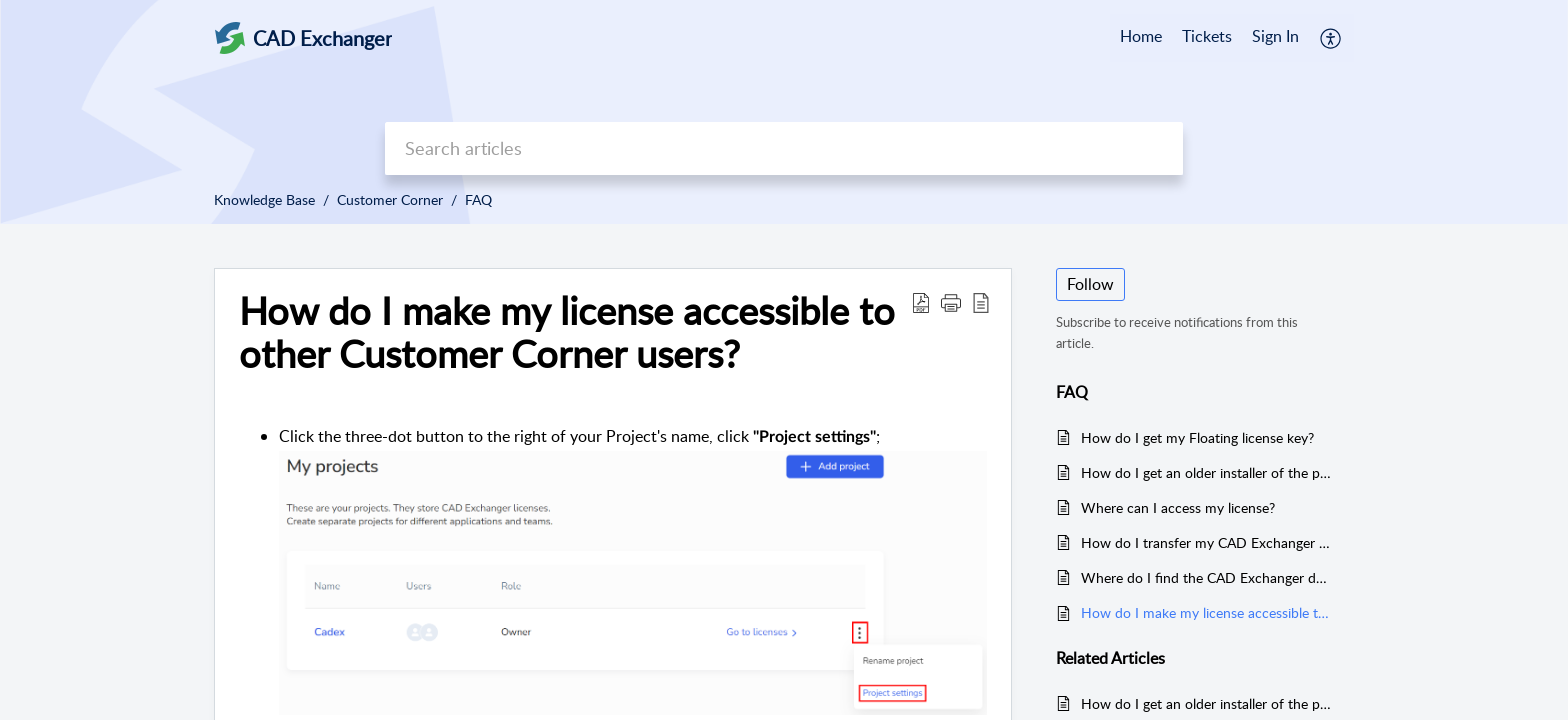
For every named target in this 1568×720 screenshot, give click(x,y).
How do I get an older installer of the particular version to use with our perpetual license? (1207, 472)
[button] (1331, 38)
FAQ (478, 199)
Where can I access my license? (1178, 507)
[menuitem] (1275, 38)
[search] (784, 148)
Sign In (1275, 36)
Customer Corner (390, 199)
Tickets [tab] (1207, 36)
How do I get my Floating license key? (1197, 437)
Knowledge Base (264, 199)
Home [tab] (1141, 36)
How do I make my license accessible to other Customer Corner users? (1207, 612)
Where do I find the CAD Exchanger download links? (1207, 577)
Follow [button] (1090, 284)
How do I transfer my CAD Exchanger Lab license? (1207, 542)
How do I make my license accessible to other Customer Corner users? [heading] (567, 333)
